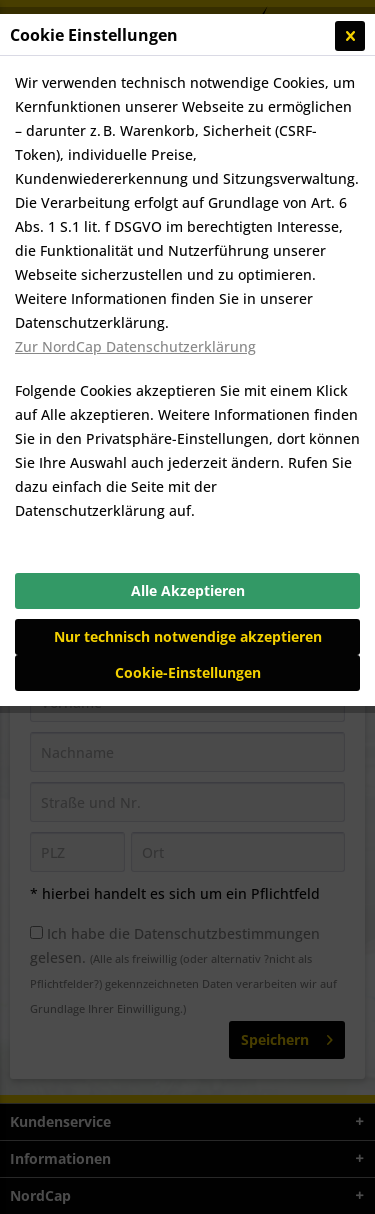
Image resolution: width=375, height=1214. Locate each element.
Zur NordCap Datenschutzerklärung (135, 346)
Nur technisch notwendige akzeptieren (188, 636)
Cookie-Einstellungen (188, 672)
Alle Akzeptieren (188, 590)
